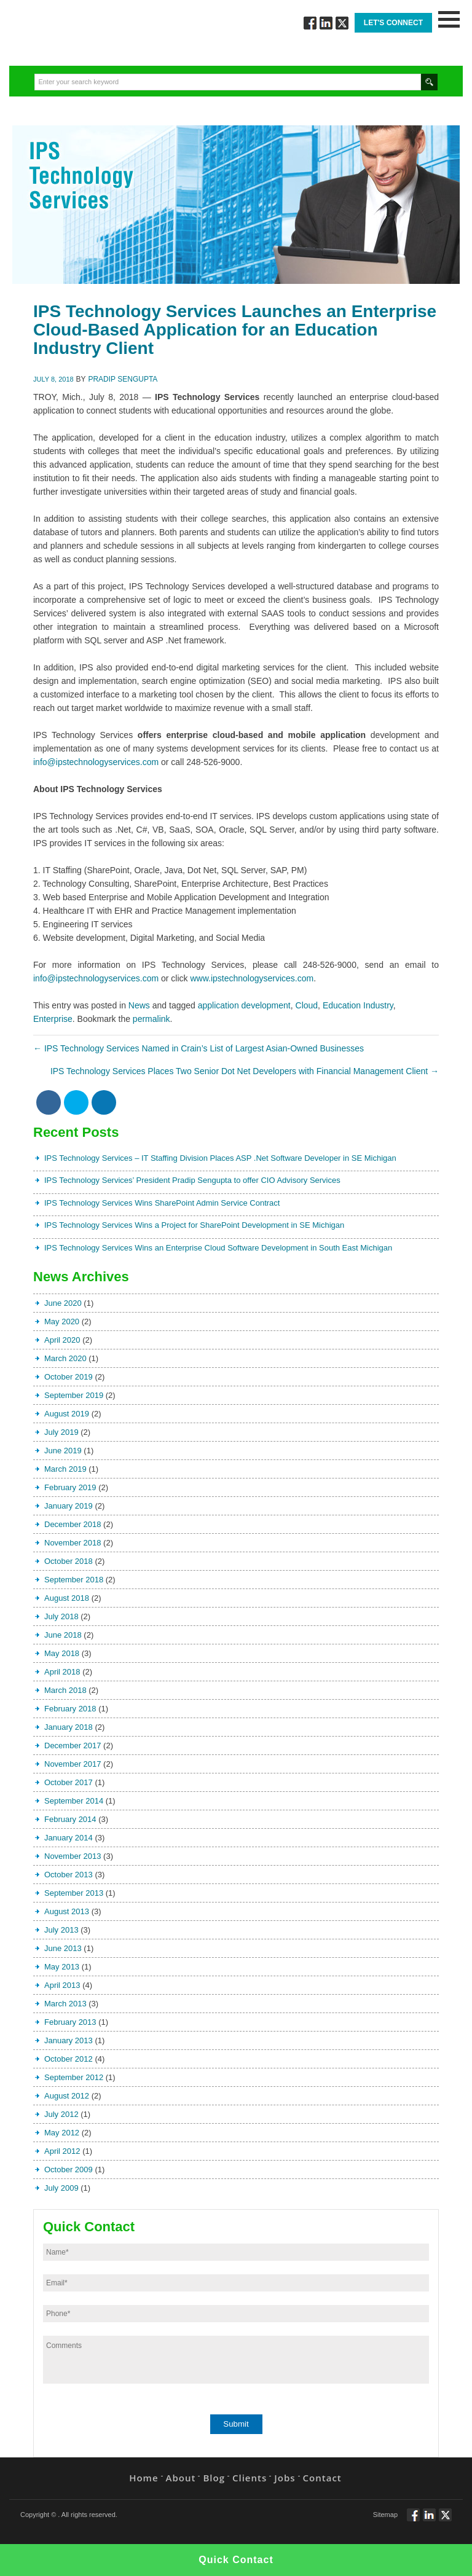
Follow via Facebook (310, 23)
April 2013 (62, 1985)
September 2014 (73, 1800)
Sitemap (385, 2514)
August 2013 (66, 1911)
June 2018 (63, 1634)
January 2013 (68, 2040)
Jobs (284, 2478)
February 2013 (70, 2022)
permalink (151, 1019)
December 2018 (72, 1524)
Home (143, 2478)
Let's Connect (393, 22)
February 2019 (70, 1487)
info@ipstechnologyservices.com (96, 762)
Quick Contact (236, 2559)
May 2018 (61, 1653)
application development (244, 1005)
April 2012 (62, 2151)
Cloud (307, 1005)
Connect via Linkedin (326, 23)
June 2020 (63, 1303)
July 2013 (61, 1929)
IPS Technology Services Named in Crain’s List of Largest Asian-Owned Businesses (198, 1048)
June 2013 (63, 1948)
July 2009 (61, 2188)
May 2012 (61, 2132)
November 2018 (72, 1542)
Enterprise (53, 1019)
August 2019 (66, 1413)
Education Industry (358, 1005)
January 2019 (68, 1505)
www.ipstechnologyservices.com (251, 978)
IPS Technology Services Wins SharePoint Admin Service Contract (162, 1203)
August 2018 (66, 1598)
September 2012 (73, 2077)
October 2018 (68, 1561)
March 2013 (65, 2003)
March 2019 (65, 1469)
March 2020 (65, 1358)
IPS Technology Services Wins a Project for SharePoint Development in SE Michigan (194, 1225)
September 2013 (73, 1893)
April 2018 (62, 1671)
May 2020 (61, 1321)
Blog (214, 2478)
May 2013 (61, 1966)
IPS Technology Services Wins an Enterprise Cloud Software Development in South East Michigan (218, 1247)
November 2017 (72, 1764)
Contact (322, 2478)
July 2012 (61, 2114)
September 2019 (73, 1395)
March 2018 (65, 1690)
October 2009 (68, 2169)
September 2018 (73, 1579)
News (139, 1005)
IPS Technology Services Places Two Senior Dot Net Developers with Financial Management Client (244, 1071)
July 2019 (61, 1432)
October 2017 (68, 1782)
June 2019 (63, 1450)
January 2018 (68, 1727)
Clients (249, 2478)
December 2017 (72, 1745)
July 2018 (61, 1616)
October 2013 (68, 1874)
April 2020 (62, 1340)
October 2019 (68, 1376)
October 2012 (68, 2059)
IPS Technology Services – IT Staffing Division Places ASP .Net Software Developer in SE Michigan (220, 1158)
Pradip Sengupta (122, 379)
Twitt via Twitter (342, 23)
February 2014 (70, 1819)
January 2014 (68, 1837)
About (181, 2478)
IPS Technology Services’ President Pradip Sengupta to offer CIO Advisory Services (192, 1180)
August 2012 (66, 2095)
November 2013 (72, 1856)
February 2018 (70, 1708)
